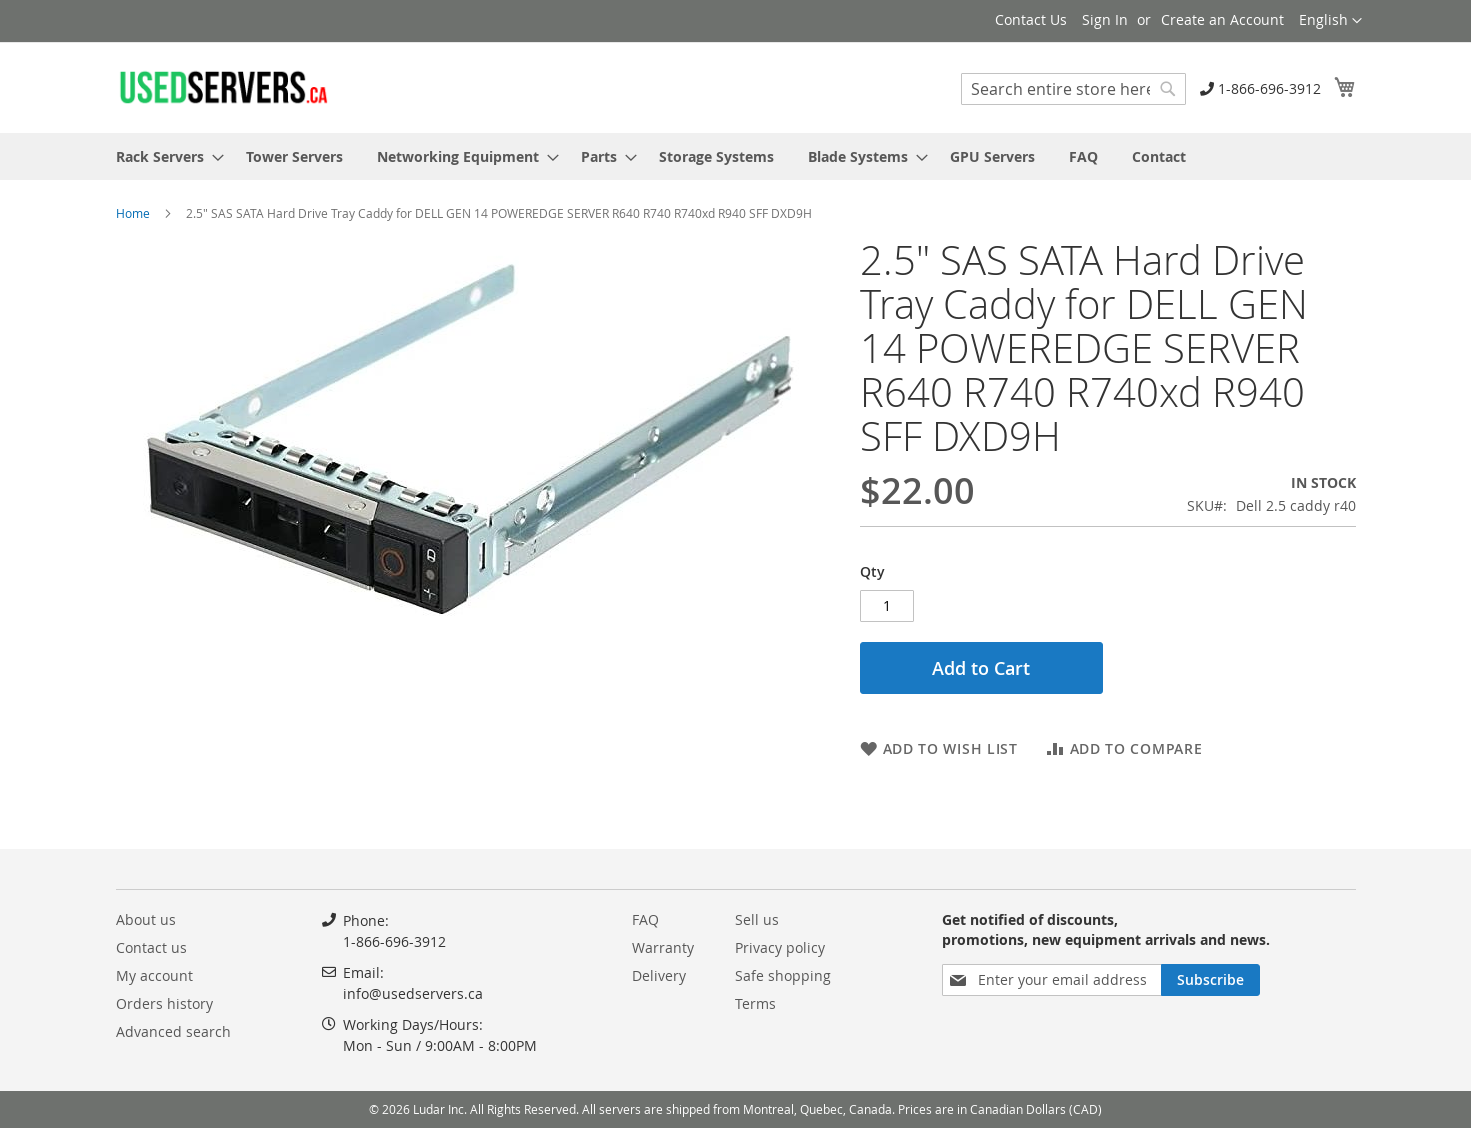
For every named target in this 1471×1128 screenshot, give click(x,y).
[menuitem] (164, 156)
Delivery (659, 975)
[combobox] (1073, 89)
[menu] (736, 156)
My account (154, 975)
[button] (1330, 21)
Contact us (151, 947)
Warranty (663, 947)
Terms (755, 1003)
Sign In (1105, 19)
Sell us (757, 919)
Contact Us (1031, 19)
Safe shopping (783, 975)
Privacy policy (780, 947)
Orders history (164, 1003)
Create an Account (1222, 19)
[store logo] (223, 86)
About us (146, 919)
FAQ (645, 919)
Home (133, 213)
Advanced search (173, 1031)
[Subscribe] (1210, 980)
